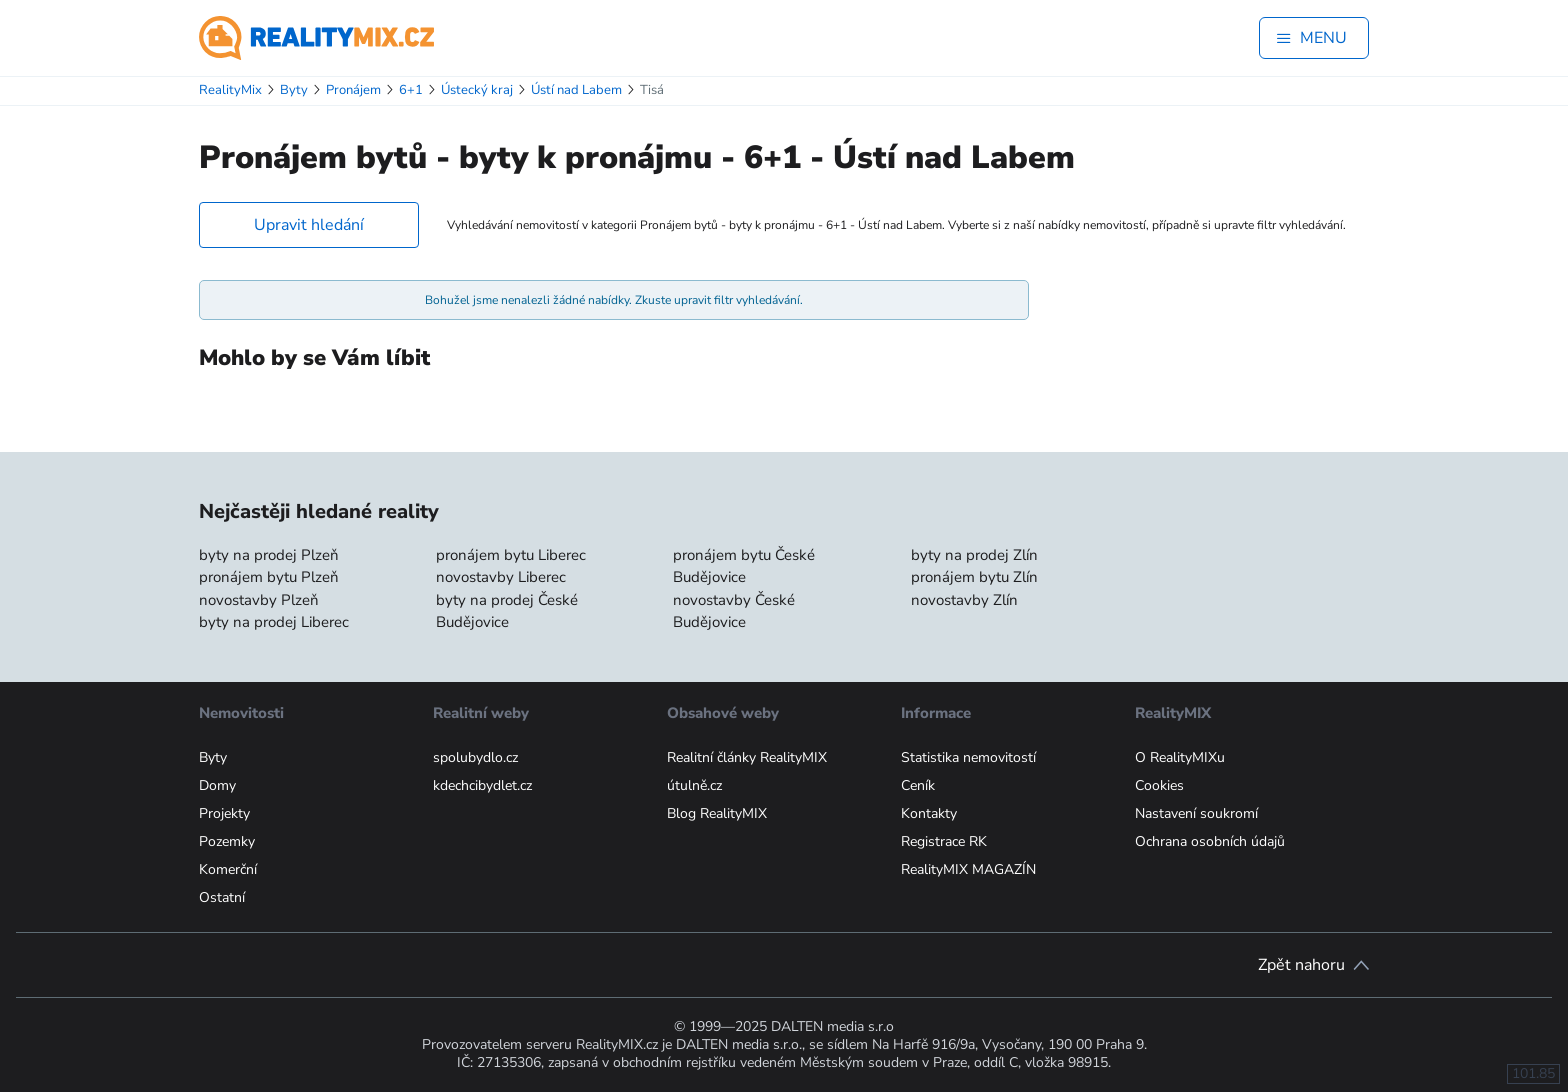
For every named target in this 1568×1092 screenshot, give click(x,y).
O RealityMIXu (1180, 757)
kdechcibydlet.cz (482, 785)
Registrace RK (944, 841)
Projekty (224, 813)
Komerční (228, 869)
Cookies (1159, 785)
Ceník (918, 785)
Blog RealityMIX (717, 813)
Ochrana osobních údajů (1210, 841)
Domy (217, 785)
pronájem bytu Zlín (974, 577)
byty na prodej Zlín (974, 555)
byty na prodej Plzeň (269, 555)
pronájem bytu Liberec (511, 555)
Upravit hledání (309, 225)
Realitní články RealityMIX (747, 757)
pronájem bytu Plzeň (269, 577)
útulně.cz (694, 785)
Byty (213, 757)
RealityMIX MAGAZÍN (968, 869)
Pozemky (227, 841)
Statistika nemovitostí (968, 757)
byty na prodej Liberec (274, 622)
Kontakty (929, 813)
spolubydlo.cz (475, 757)
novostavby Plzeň (259, 600)
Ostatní (222, 897)
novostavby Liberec (501, 577)
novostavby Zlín (964, 600)
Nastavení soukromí (1196, 813)
